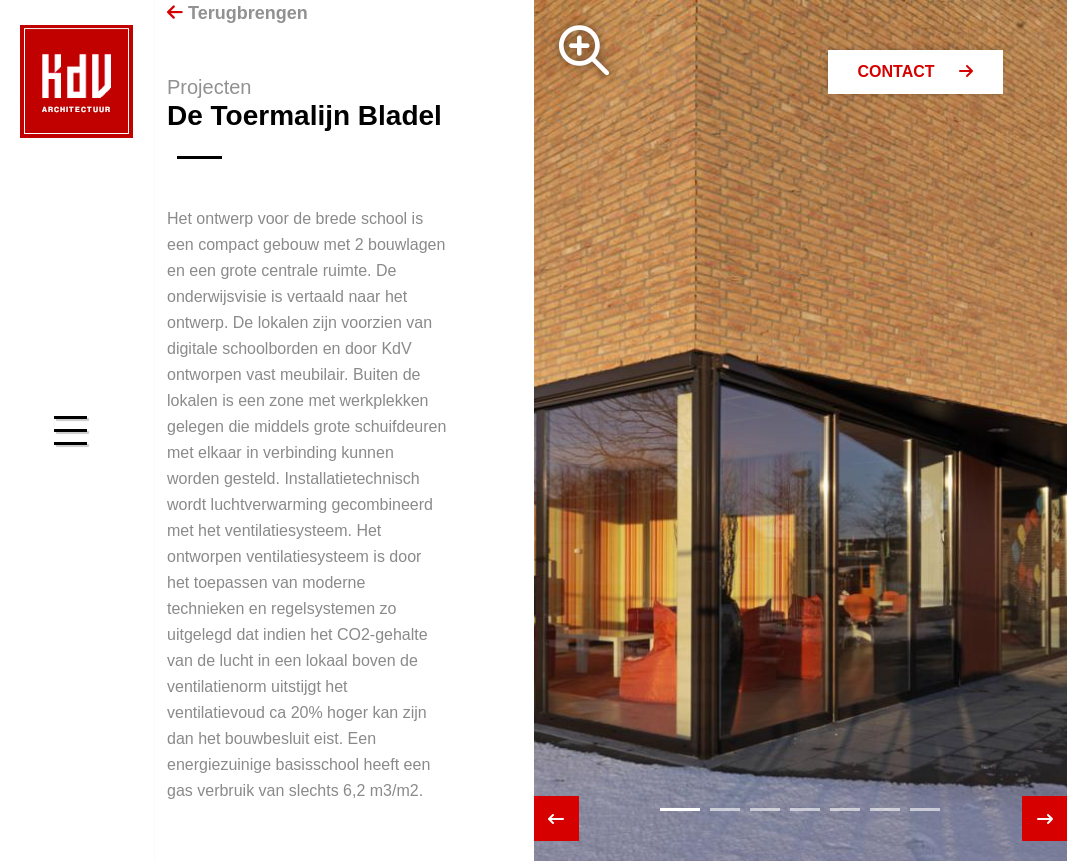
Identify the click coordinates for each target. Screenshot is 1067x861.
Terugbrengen (237, 13)
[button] (680, 809)
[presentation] (556, 818)
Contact (915, 71)
